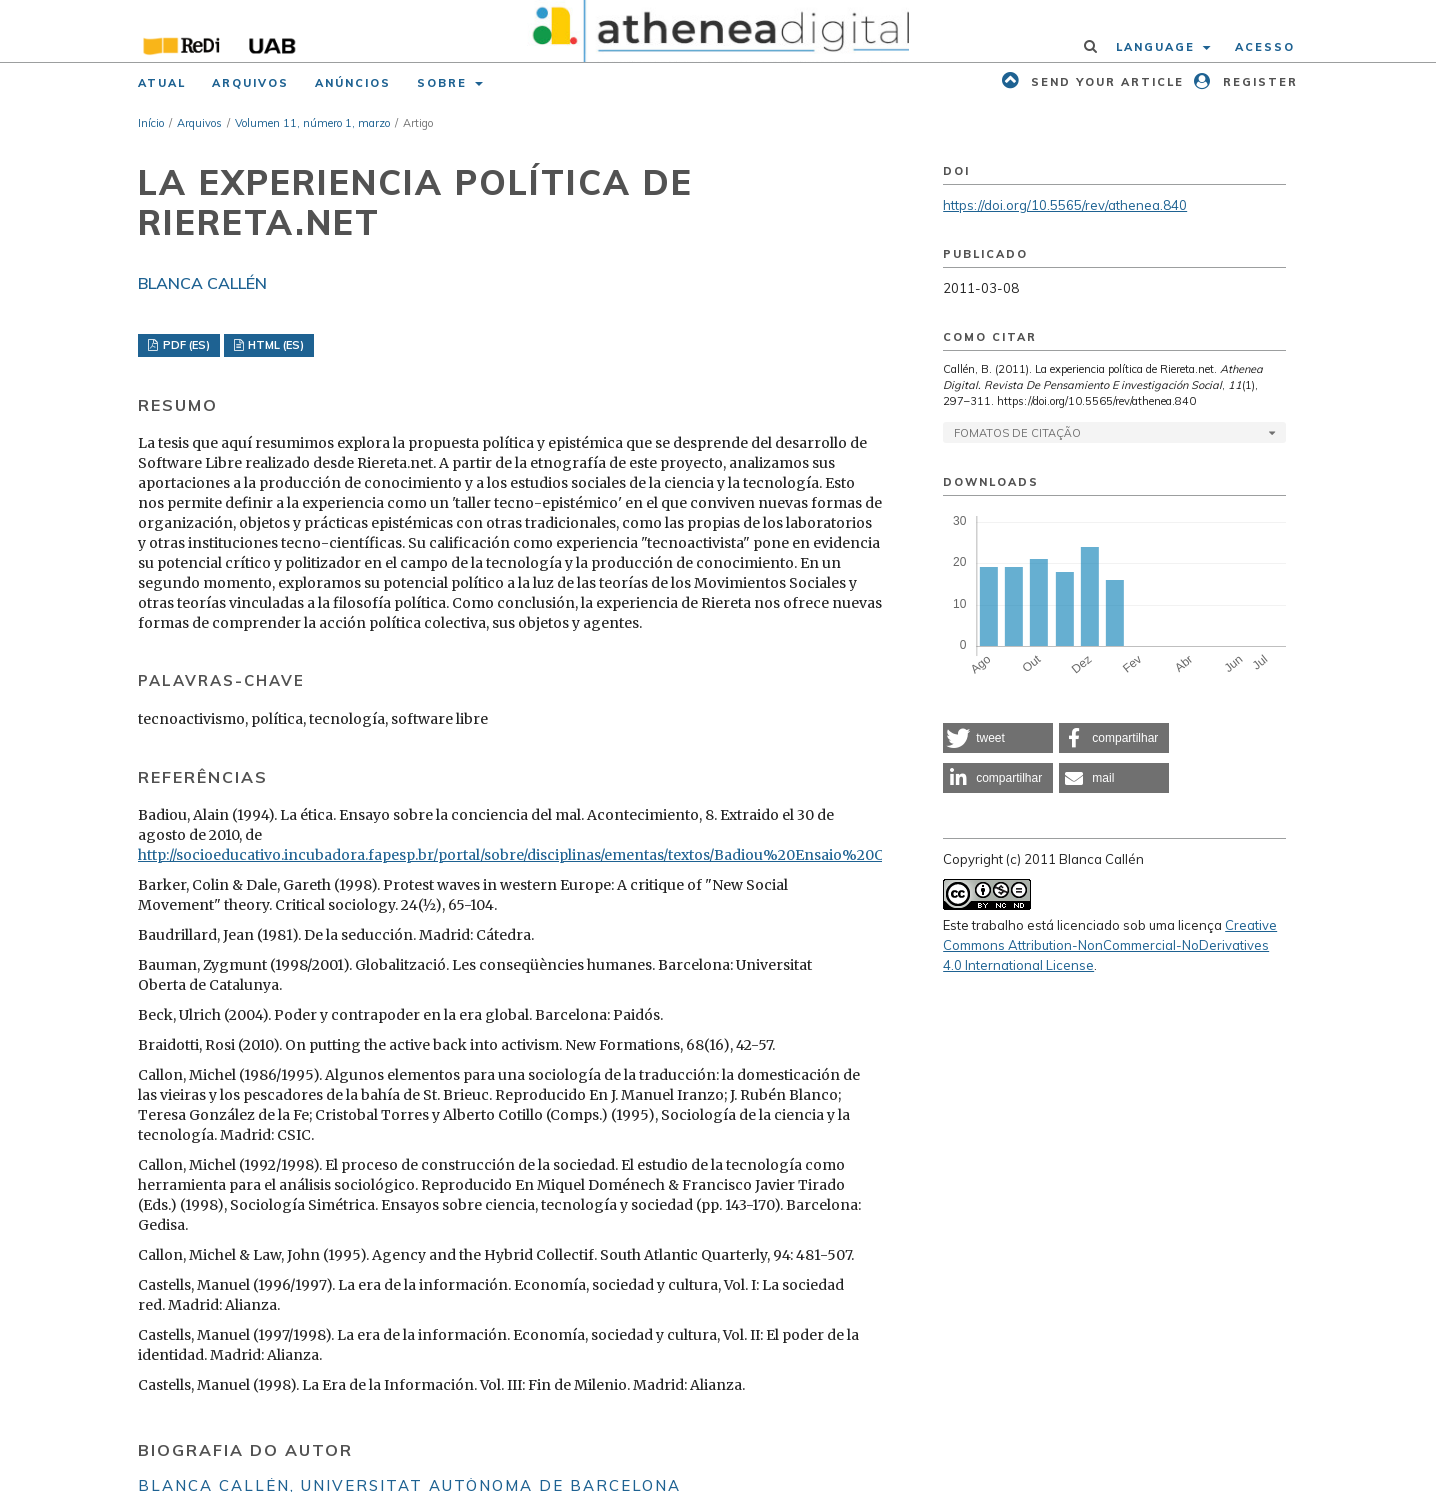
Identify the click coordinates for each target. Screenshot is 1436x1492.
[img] (718, 31)
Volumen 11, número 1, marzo (312, 123)
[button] (998, 738)
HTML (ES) (274, 345)
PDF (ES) (185, 345)
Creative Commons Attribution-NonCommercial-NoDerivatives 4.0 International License (1110, 945)
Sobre (444, 83)
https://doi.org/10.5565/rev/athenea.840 (1065, 205)
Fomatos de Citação (1017, 433)
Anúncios (353, 83)
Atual (162, 83)
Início (151, 123)
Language (1158, 47)
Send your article (1105, 82)
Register (1258, 82)
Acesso (1265, 47)
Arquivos (250, 83)
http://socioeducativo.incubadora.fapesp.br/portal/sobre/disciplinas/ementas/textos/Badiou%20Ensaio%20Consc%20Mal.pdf (570, 855)
